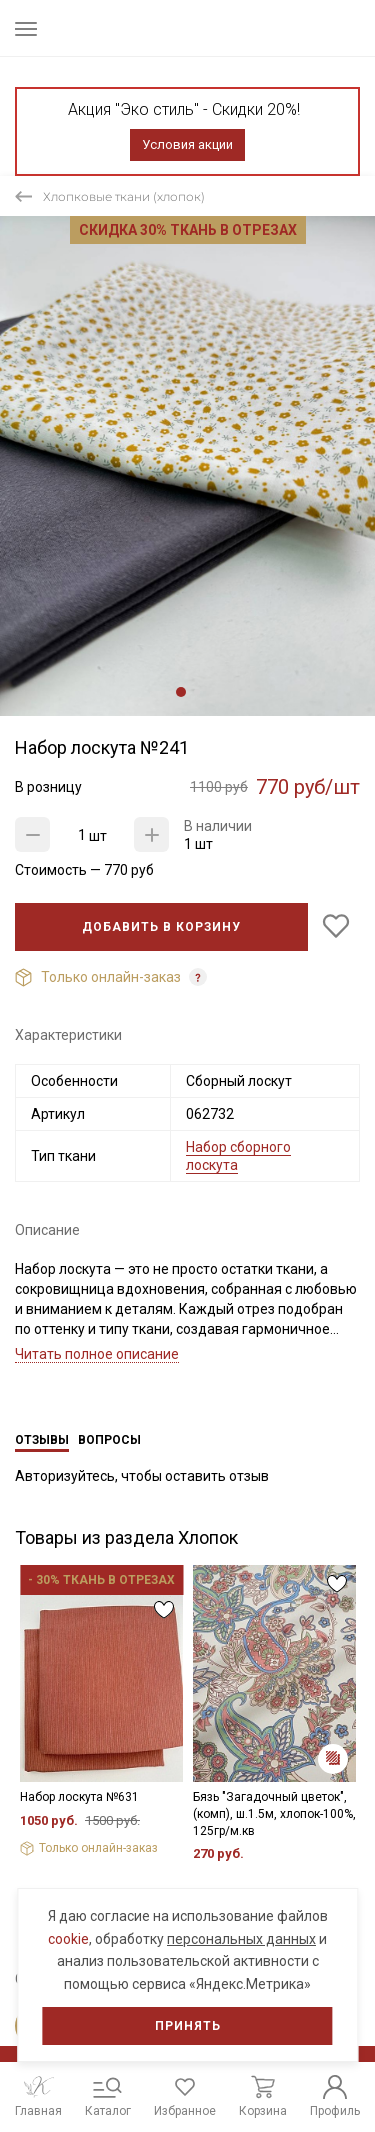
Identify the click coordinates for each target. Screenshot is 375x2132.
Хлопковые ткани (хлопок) (124, 196)
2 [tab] (197, 692)
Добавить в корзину (161, 927)
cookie (68, 1939)
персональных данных (241, 1939)
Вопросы (109, 1440)
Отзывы (42, 1440)
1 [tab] (181, 692)
